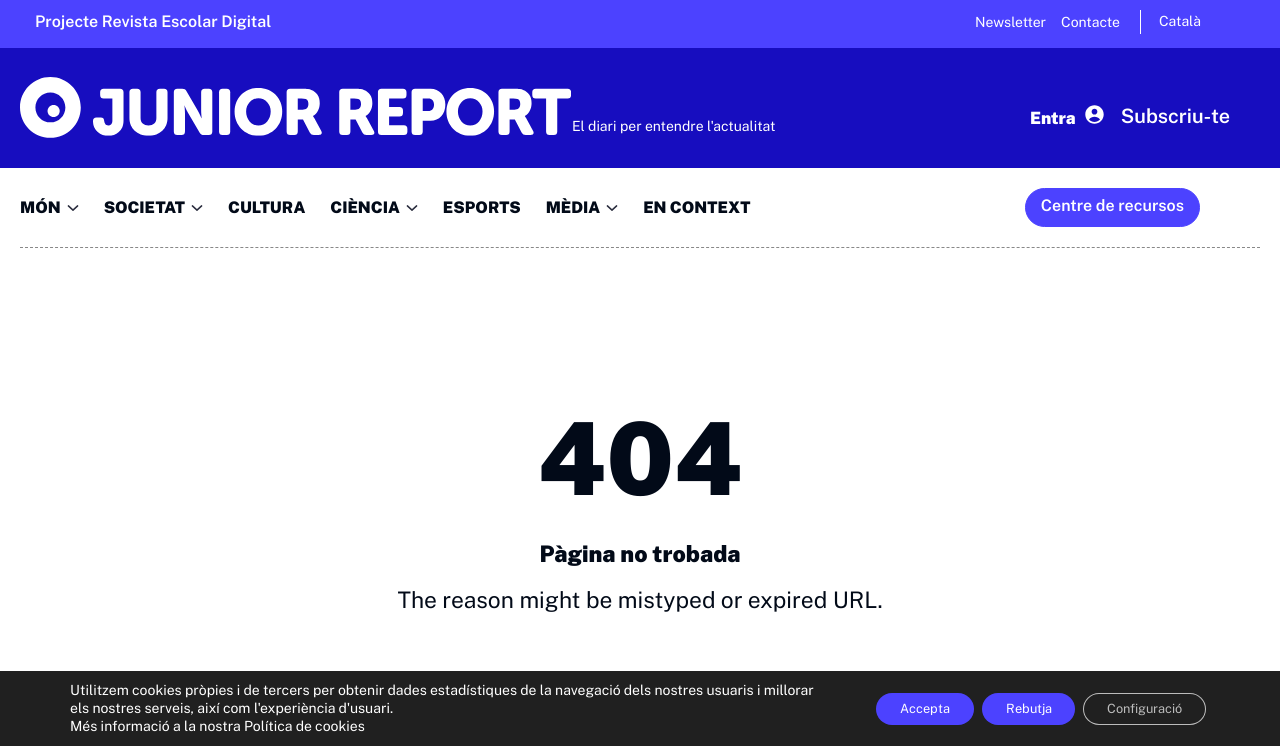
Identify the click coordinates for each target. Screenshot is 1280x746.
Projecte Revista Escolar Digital (153, 21)
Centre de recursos (1112, 205)
